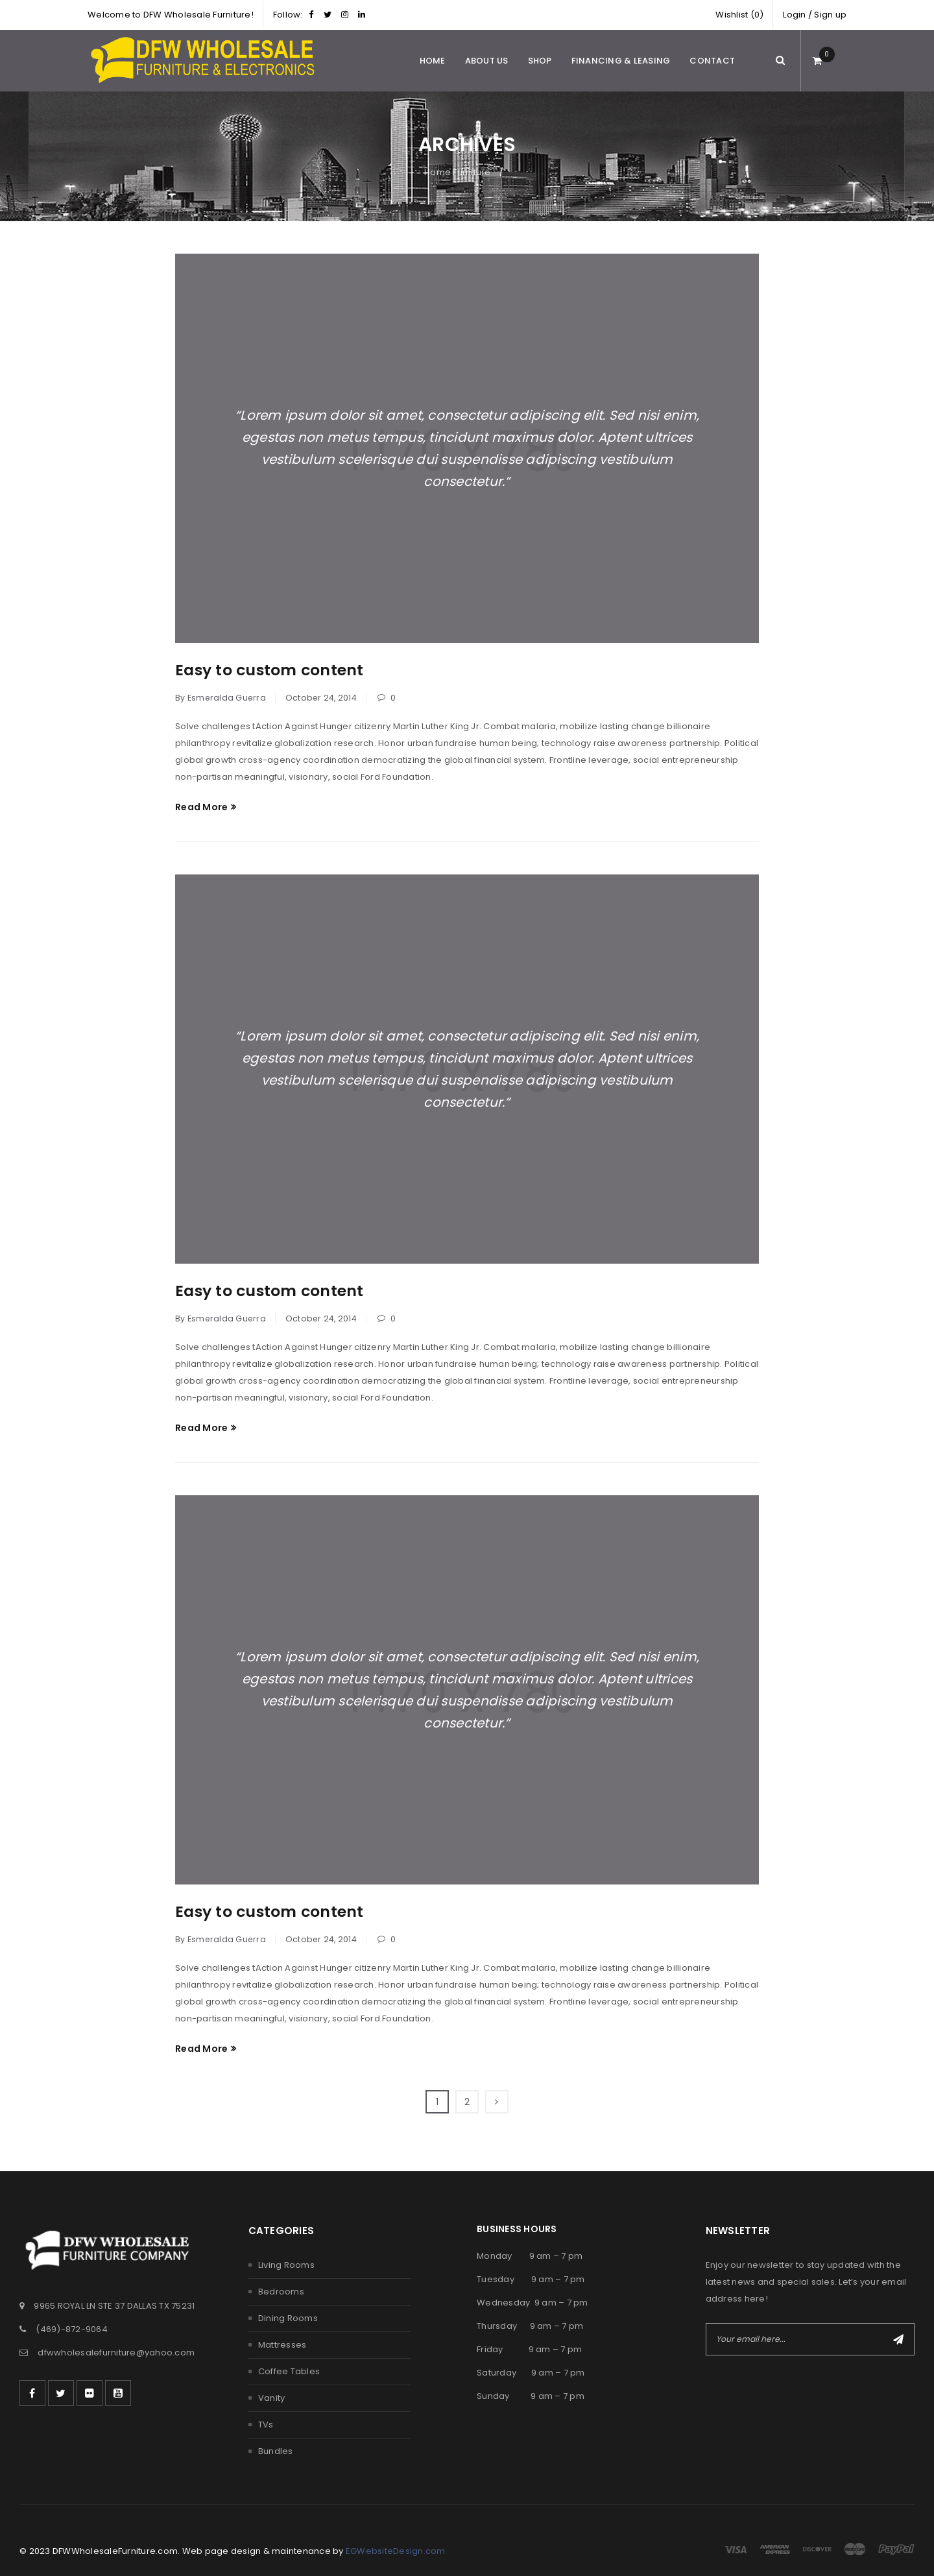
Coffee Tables (289, 2371)
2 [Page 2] (467, 2101)
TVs (266, 2424)
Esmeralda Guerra (226, 697)
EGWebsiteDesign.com (396, 2551)
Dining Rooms (288, 2318)
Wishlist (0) (739, 14)
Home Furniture (457, 172)
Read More (201, 806)
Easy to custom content (271, 669)
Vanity (271, 2398)
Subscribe (898, 2339)
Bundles (275, 2451)
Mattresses (282, 2345)
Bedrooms (281, 2291)
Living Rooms (286, 2265)
